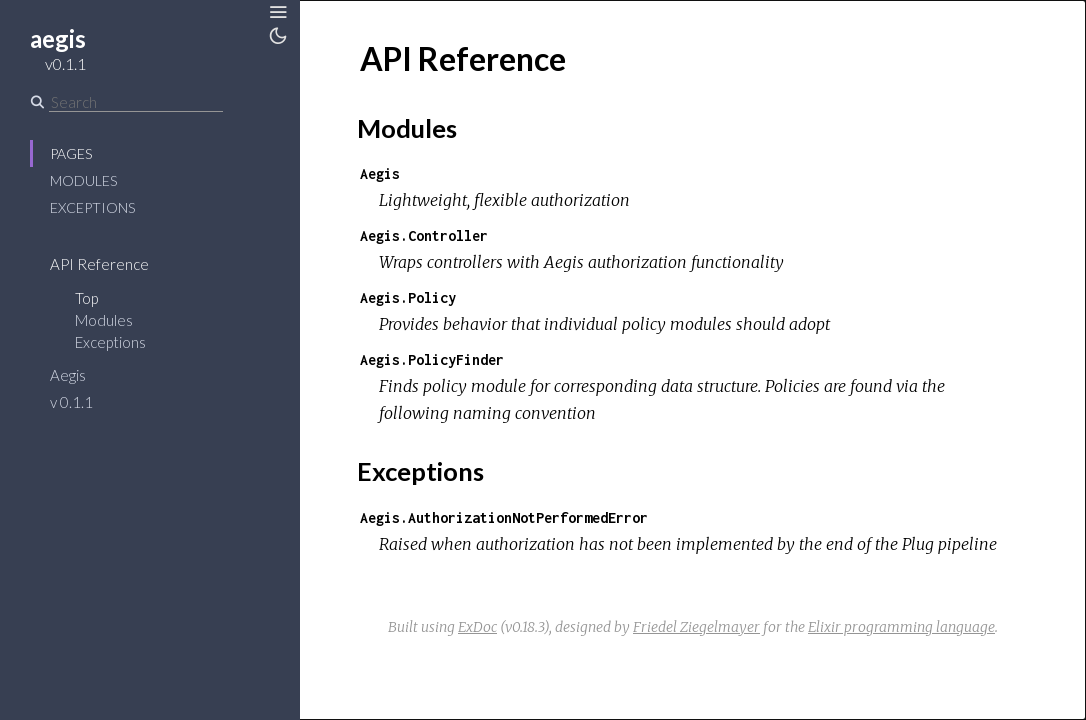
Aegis (68, 375)
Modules (83, 180)
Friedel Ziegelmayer (696, 627)
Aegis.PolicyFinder (432, 359)
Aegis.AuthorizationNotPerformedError (504, 517)
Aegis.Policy (408, 297)
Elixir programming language (901, 627)
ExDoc (477, 627)
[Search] (136, 102)
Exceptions (92, 207)
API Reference (99, 264)
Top (86, 298)
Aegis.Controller (424, 235)
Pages (71, 153)
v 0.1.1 (71, 402)
